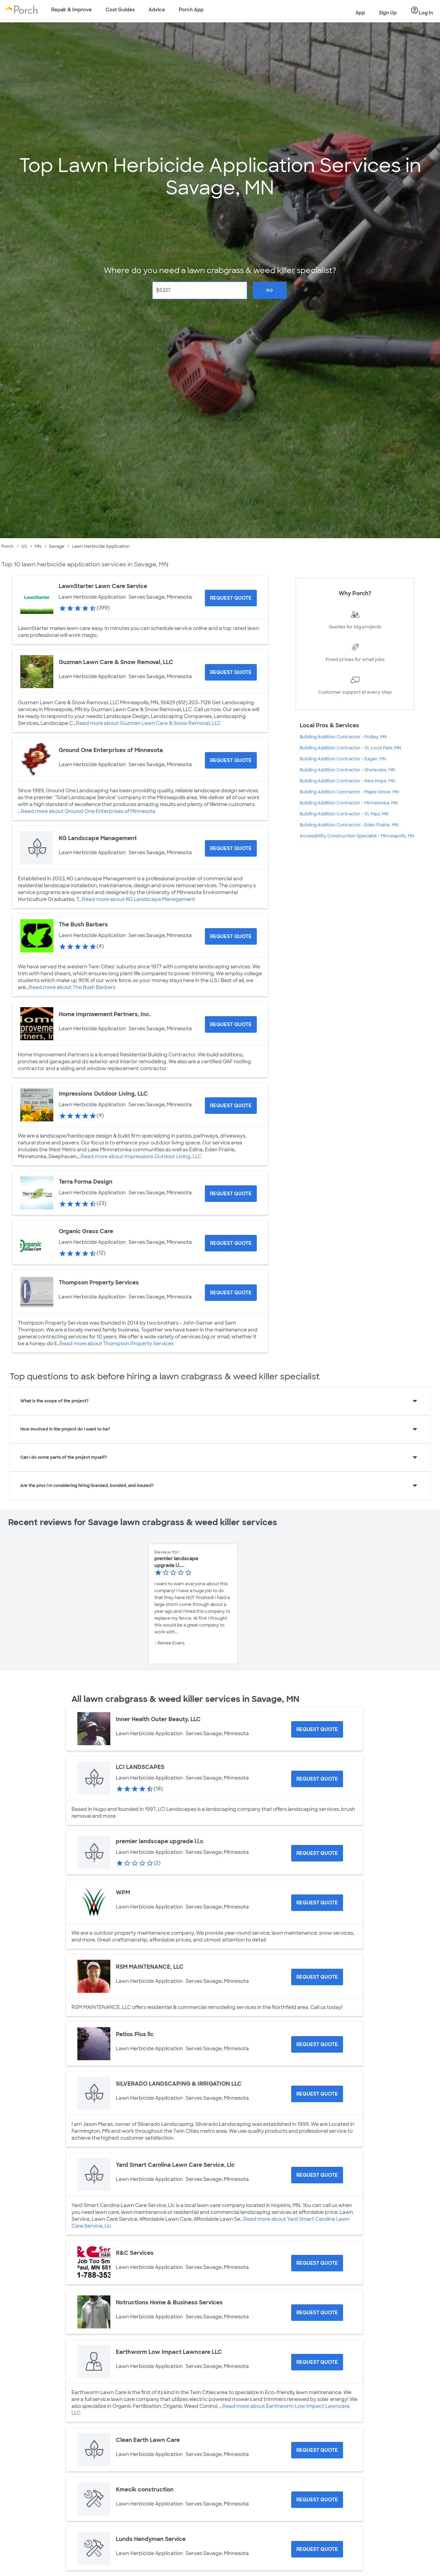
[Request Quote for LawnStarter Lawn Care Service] (231, 598)
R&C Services (135, 2253)
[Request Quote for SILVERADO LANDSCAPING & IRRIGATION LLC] (317, 2094)
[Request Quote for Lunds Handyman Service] (317, 2549)
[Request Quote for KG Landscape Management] (231, 848)
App (360, 13)
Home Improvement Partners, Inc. (105, 1014)
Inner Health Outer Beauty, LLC (158, 1719)
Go (269, 290)
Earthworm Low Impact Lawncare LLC (169, 2352)
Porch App (191, 10)
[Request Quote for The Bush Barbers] (231, 936)
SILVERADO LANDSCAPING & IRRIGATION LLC (179, 2083)
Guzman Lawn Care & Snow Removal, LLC (116, 662)
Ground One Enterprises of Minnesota (111, 750)
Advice (156, 10)
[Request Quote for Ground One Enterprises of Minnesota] (231, 760)
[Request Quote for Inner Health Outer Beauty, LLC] (317, 1729)
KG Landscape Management (98, 838)
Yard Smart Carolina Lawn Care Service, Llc (175, 2165)
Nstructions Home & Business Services (169, 2302)
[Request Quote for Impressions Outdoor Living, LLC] (231, 1105)
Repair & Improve (71, 10)
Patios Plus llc (135, 2034)
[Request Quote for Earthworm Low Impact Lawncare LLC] (317, 2362)
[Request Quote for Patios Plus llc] (317, 2044)
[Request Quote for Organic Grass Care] (231, 1243)
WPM (123, 1892)
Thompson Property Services (99, 1282)
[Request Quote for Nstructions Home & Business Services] (317, 2312)
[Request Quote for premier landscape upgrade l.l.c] (317, 1853)
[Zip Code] (200, 290)
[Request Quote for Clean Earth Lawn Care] (317, 2450)
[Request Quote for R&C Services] (317, 2263)
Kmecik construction (145, 2489)
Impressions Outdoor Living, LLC (103, 1093)
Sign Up (388, 13)
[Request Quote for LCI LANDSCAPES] (317, 1779)
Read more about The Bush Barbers (72, 987)
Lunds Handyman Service (151, 2539)
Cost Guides (120, 10)
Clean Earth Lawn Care (148, 2440)
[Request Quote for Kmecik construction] (317, 2499)
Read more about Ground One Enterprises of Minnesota (88, 811)
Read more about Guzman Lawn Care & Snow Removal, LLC (148, 723)
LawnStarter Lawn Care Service (103, 586)
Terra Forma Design (85, 1181)
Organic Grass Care (86, 1231)
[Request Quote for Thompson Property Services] (231, 1292)
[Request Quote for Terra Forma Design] (231, 1193)
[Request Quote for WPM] (317, 1902)
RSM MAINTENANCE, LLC (150, 1966)
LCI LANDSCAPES (140, 1767)
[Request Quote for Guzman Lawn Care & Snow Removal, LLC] (231, 672)
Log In (421, 11)
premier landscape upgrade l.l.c (160, 1841)
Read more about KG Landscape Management (138, 899)
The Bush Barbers (83, 924)
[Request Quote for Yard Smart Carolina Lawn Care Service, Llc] (317, 2175)
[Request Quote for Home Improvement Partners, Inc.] (231, 1024)
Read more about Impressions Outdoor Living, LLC (141, 1156)
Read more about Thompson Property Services (116, 1343)
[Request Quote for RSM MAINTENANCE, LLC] (317, 1977)
